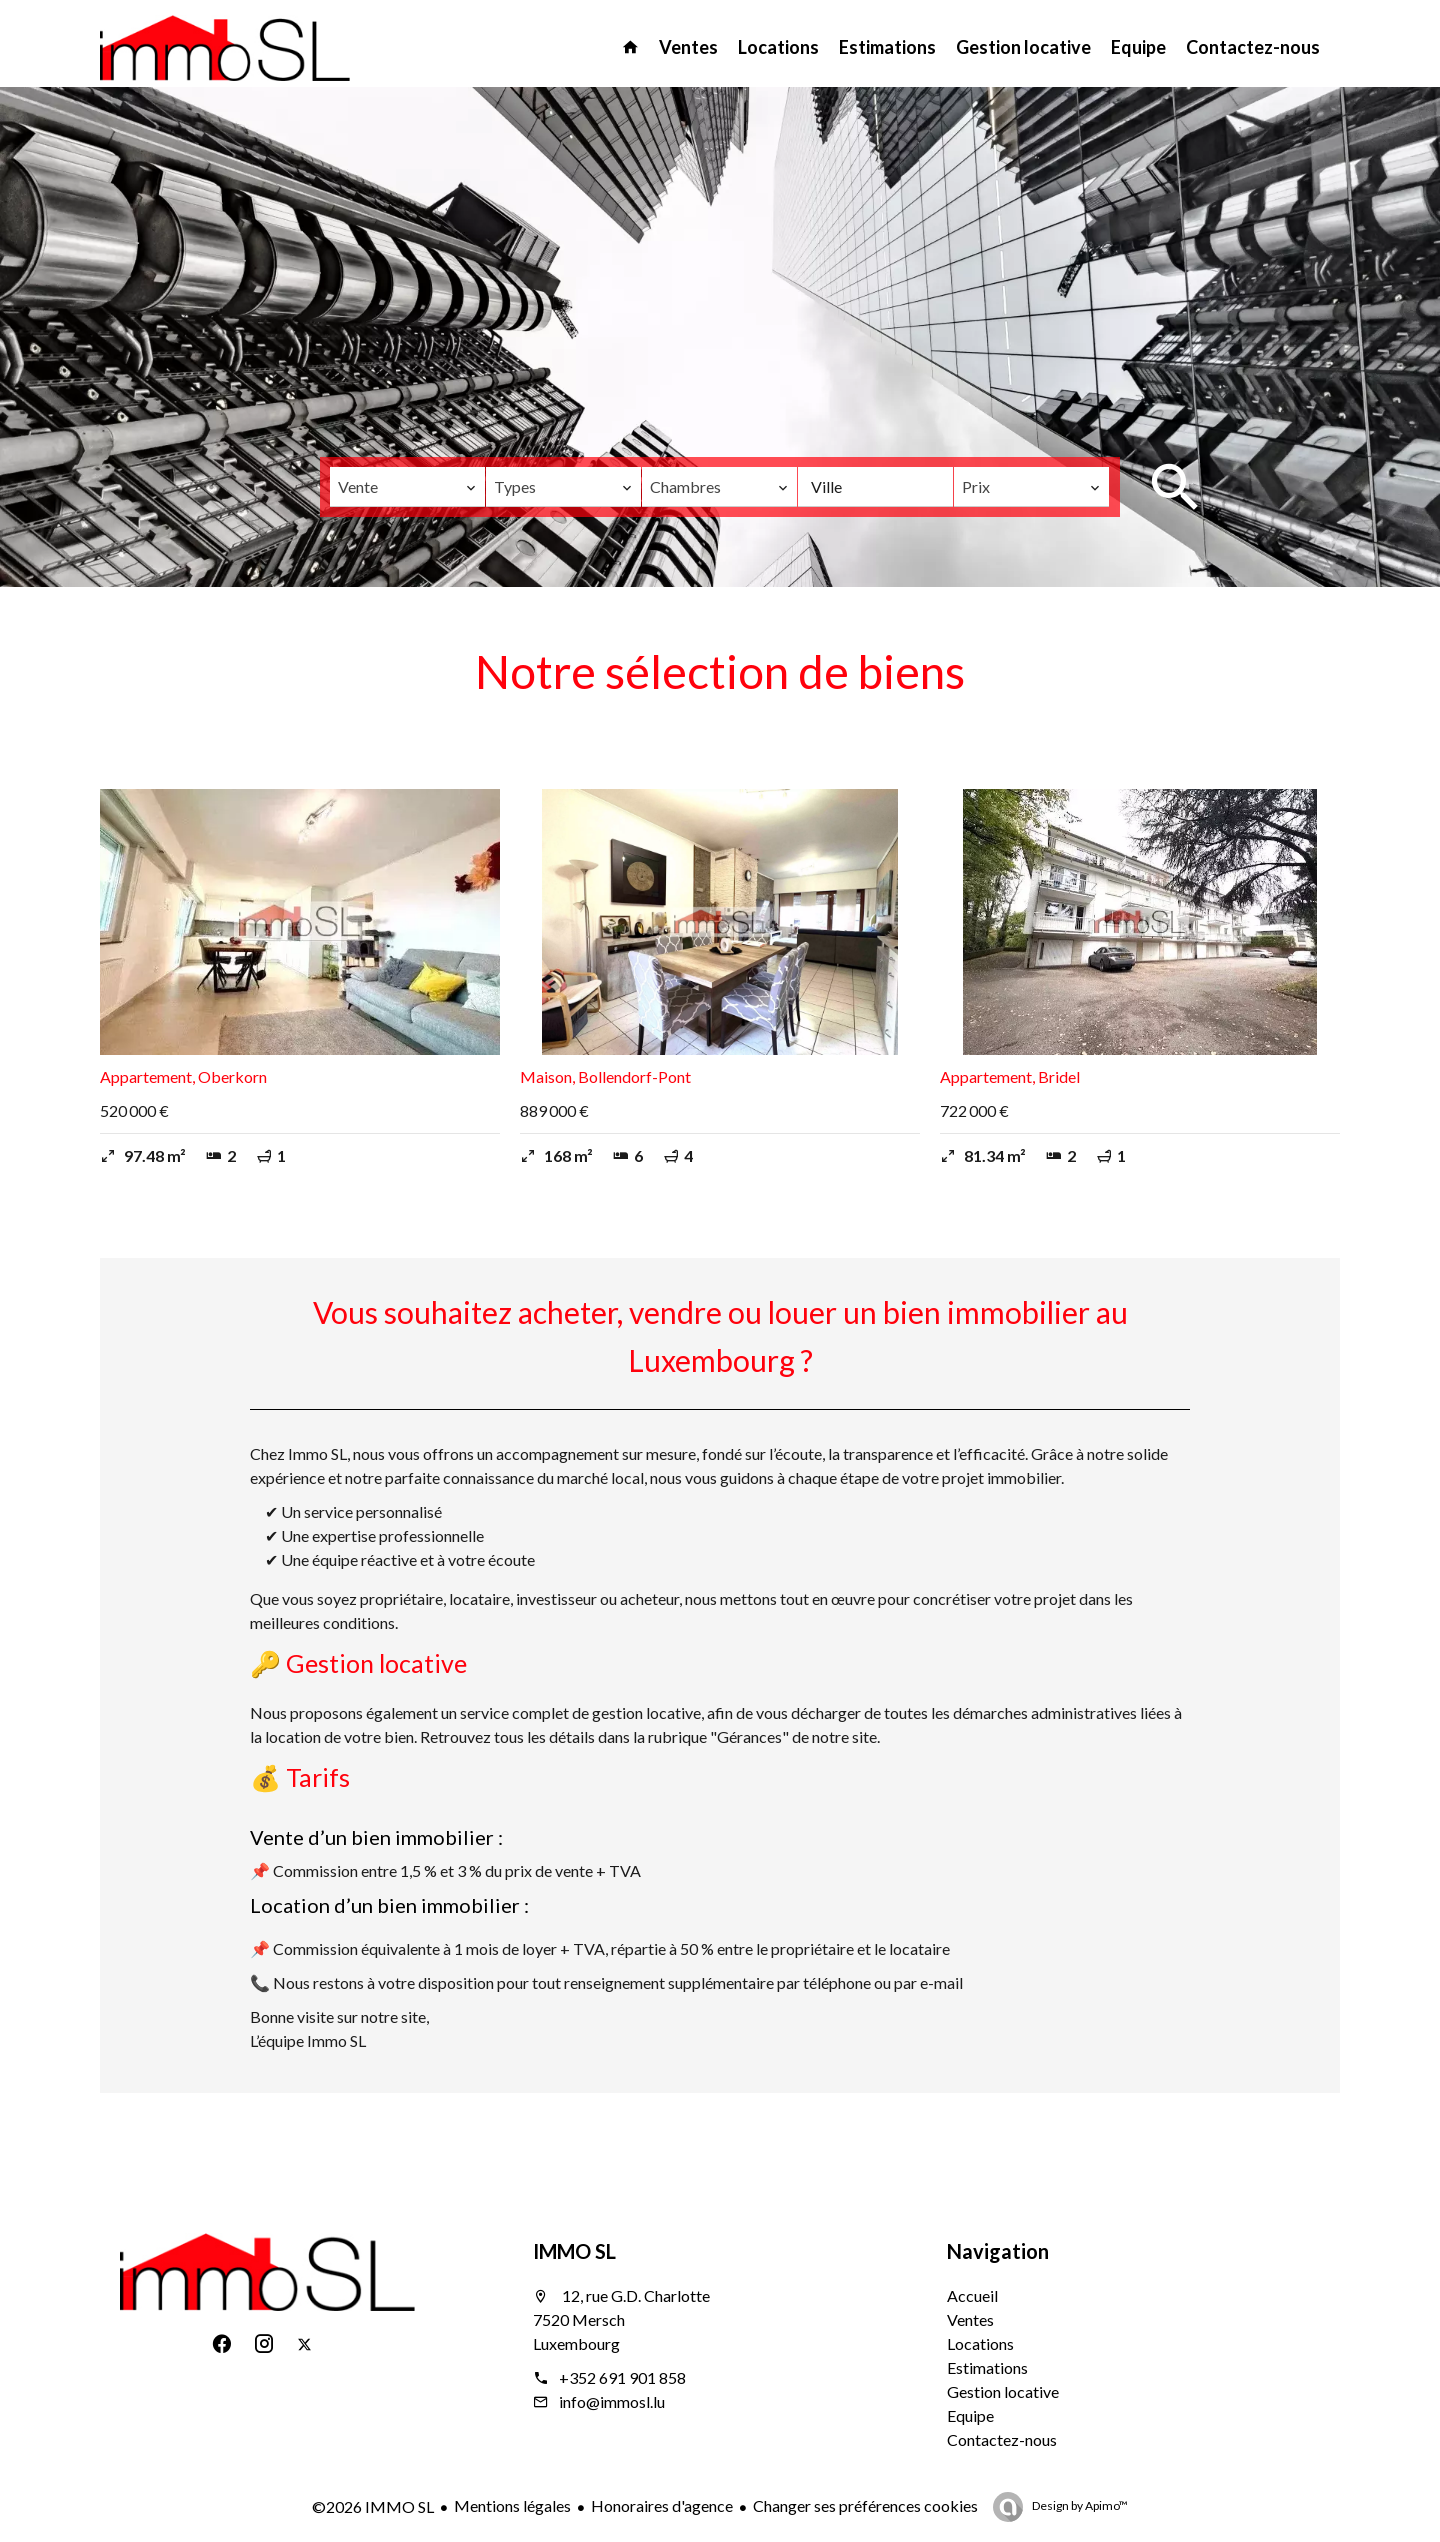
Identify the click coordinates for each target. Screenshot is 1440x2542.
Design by (1079, 2505)
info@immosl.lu (612, 2401)
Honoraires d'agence (662, 2505)
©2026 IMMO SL (373, 2506)
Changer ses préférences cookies (865, 2505)
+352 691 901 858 (622, 2377)
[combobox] (407, 487)
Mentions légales (512, 2505)
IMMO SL (574, 2251)
